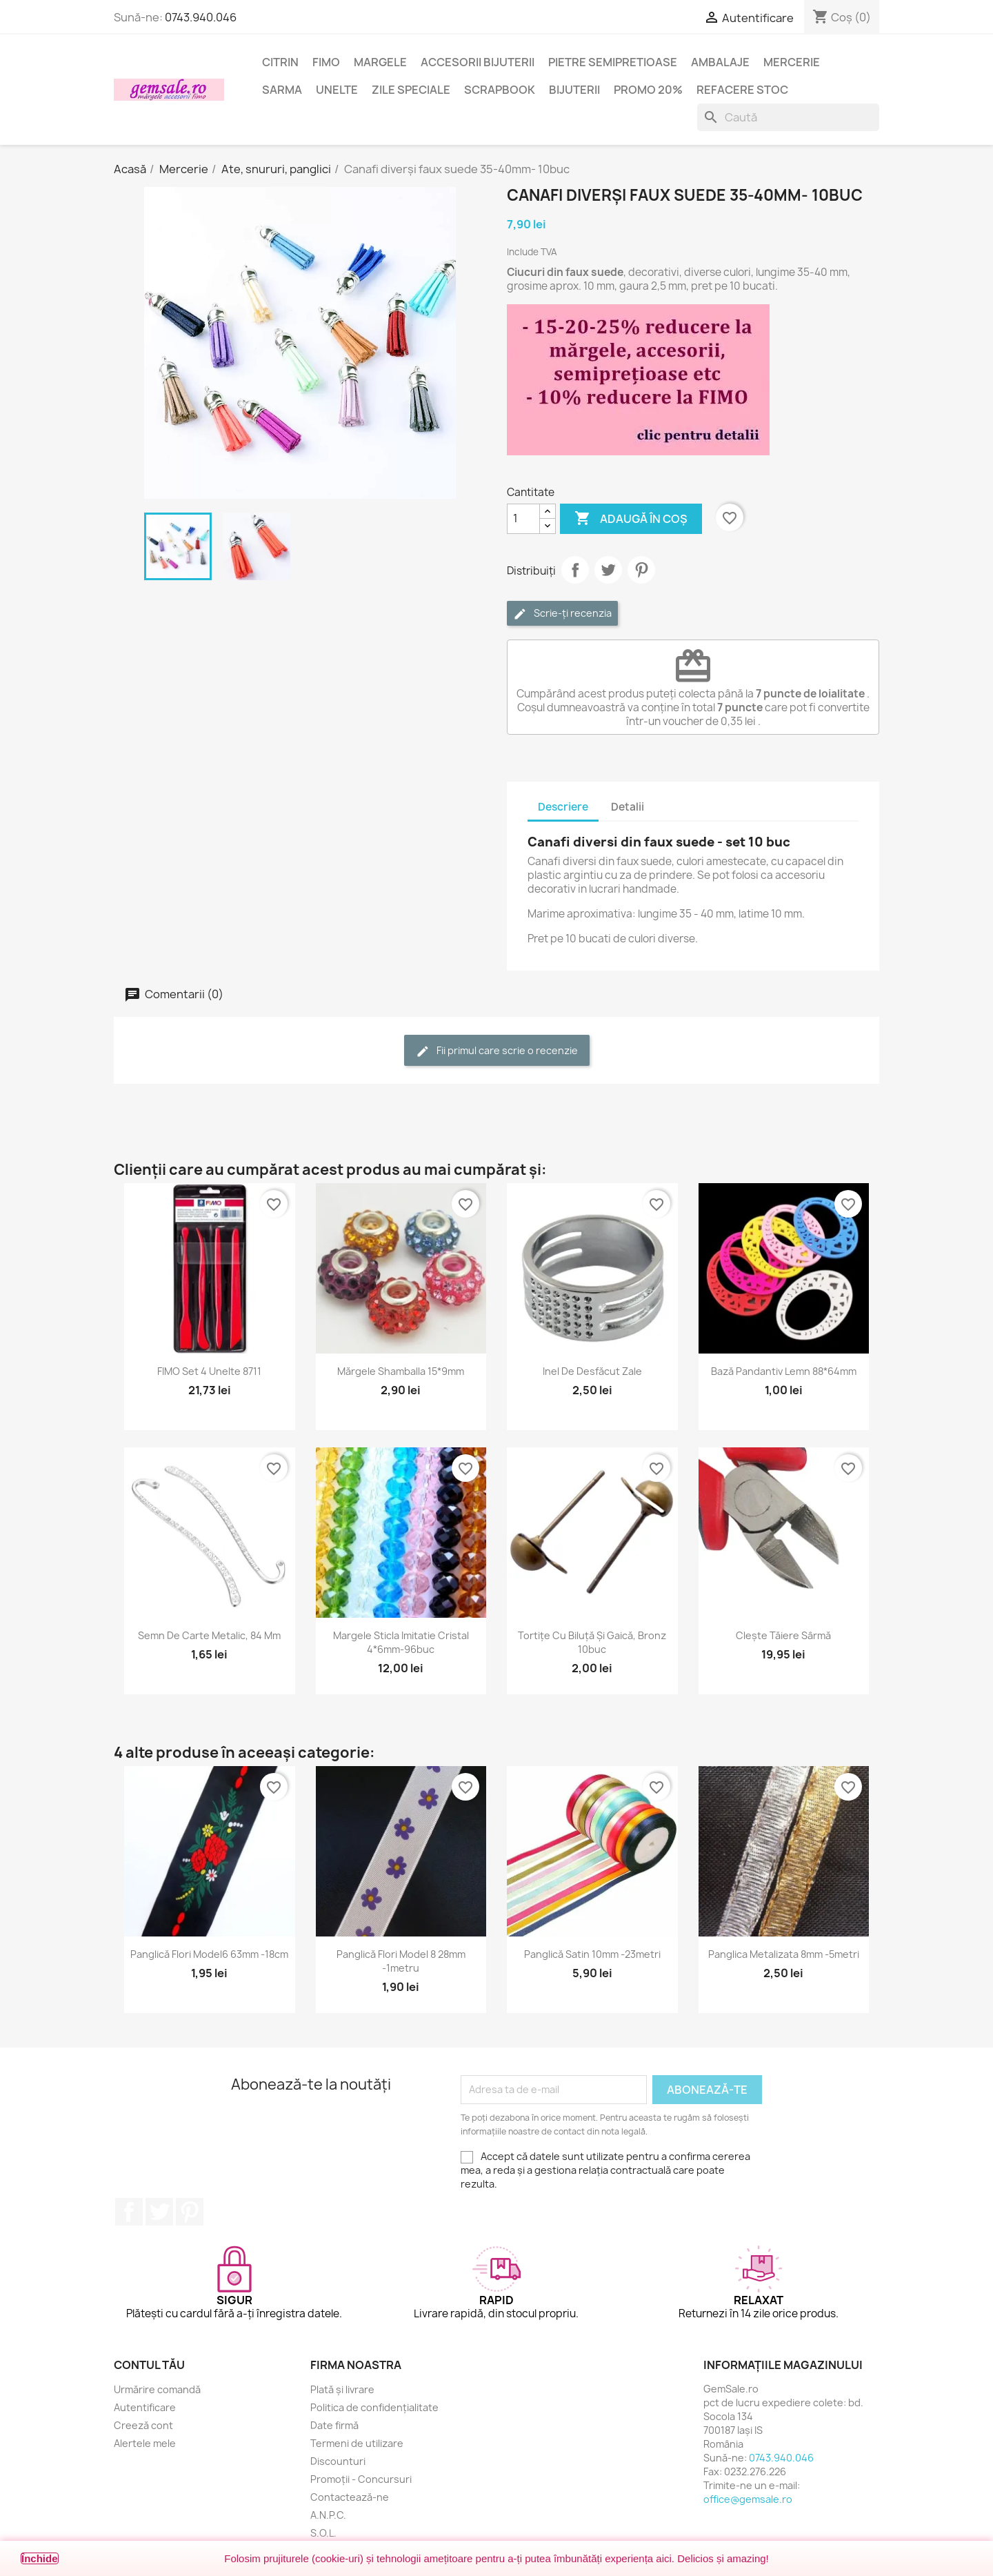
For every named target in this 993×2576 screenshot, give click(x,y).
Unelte (337, 89)
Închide (39, 2558)
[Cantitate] (523, 519)
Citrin (280, 62)
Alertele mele (145, 2443)
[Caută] (788, 117)
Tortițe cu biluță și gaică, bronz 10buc (592, 1642)
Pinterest (641, 570)
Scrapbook (499, 89)
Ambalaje (720, 62)
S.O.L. (323, 2532)
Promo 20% (648, 89)
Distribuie (575, 570)
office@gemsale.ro (747, 2499)
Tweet (608, 570)
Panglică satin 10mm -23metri (592, 1954)
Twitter (159, 2212)
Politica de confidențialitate (374, 2407)
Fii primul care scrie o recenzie (497, 1051)
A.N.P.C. (328, 2514)
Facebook (129, 2212)
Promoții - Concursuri (361, 2479)
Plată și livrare (342, 2389)
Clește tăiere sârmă (783, 1635)
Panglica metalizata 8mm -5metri (783, 1954)
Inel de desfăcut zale (592, 1371)
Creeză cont (143, 2425)
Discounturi (337, 2461)
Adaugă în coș (631, 519)
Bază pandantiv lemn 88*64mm (783, 1371)
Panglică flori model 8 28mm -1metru (401, 1961)
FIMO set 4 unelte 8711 (209, 1371)
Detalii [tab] (627, 807)
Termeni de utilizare (356, 2443)
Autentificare (145, 2407)
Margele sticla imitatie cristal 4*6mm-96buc (401, 1642)
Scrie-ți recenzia (562, 613)
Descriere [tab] (563, 807)
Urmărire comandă (157, 2389)
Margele (380, 62)
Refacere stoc (742, 89)
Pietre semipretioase (612, 62)
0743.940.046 (201, 17)
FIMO (326, 62)
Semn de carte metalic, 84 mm (209, 1635)
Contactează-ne (349, 2497)
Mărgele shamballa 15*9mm (400, 1371)
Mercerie (791, 62)
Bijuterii (574, 89)
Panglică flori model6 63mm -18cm (209, 1954)
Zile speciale (411, 89)
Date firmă (334, 2425)
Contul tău (149, 2364)
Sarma (282, 89)
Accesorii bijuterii (477, 62)
